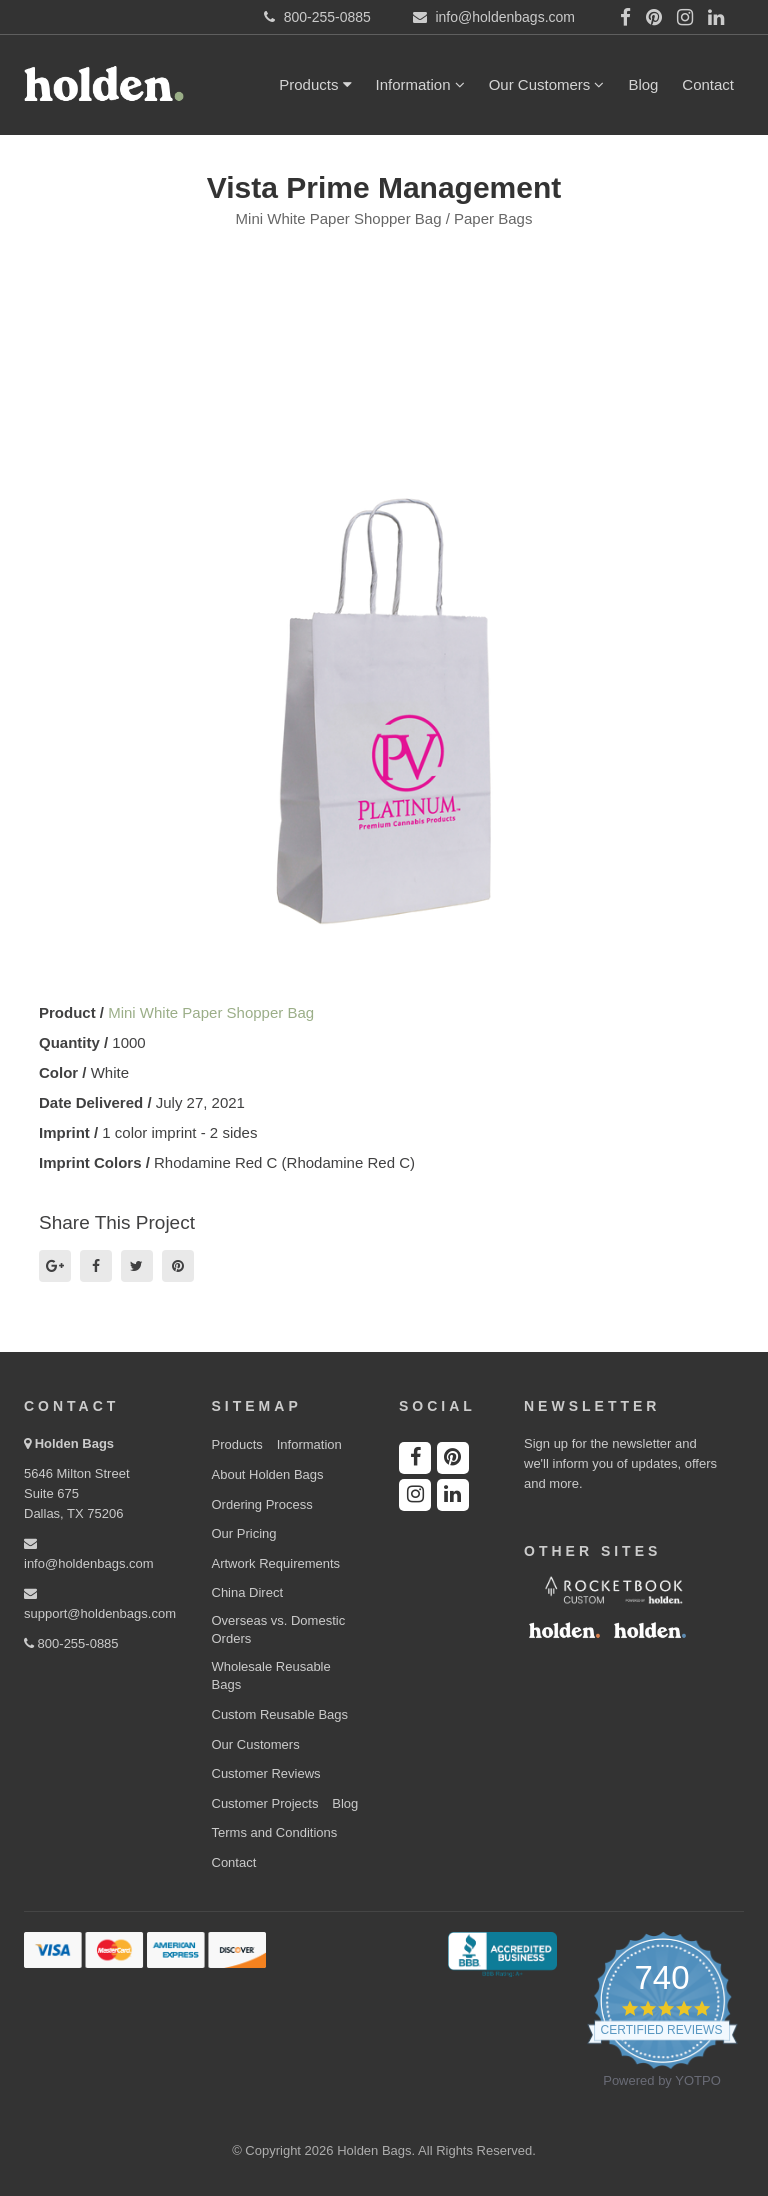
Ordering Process (262, 1504)
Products (315, 84)
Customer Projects (265, 1803)
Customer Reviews (266, 1773)
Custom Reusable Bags (280, 1714)
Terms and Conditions (275, 1832)
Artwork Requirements (276, 1563)
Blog (643, 84)
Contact (708, 84)
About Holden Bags (268, 1474)
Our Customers (547, 84)
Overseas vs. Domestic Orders (279, 1630)
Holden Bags (74, 1443)
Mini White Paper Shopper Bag (211, 1012)
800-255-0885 (71, 1643)
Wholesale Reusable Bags (271, 1676)
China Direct (248, 1592)
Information (420, 84)
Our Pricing (244, 1533)
